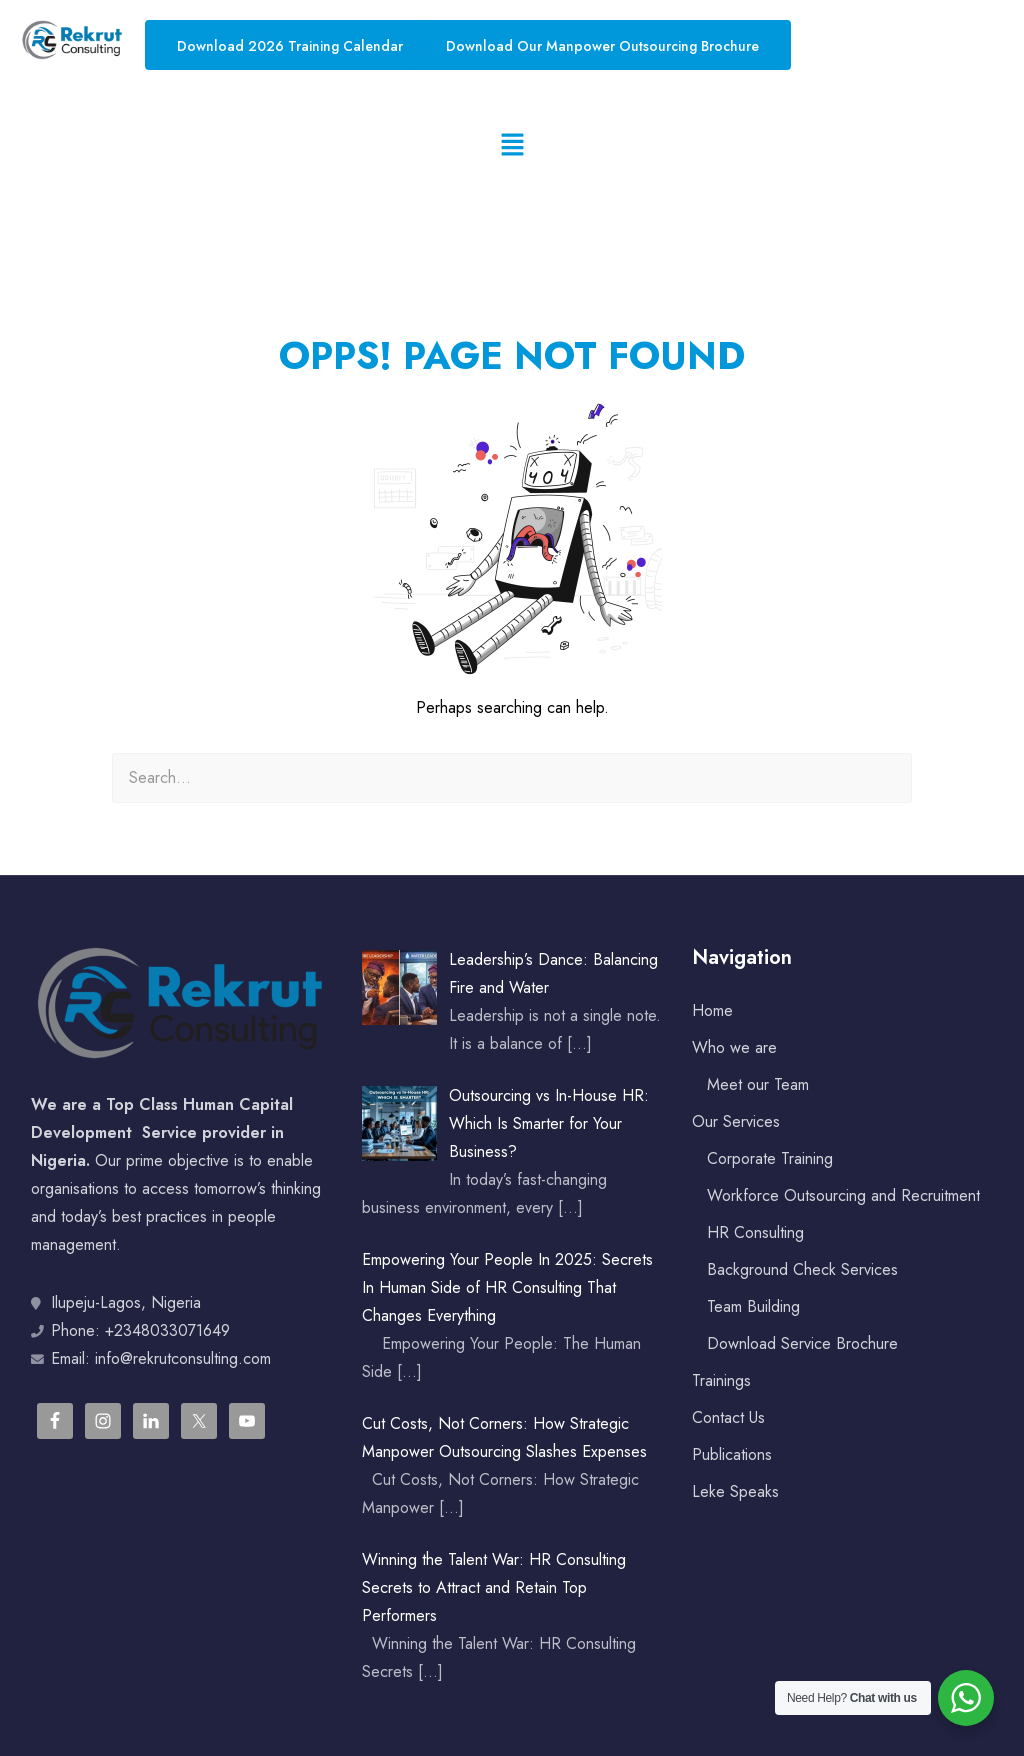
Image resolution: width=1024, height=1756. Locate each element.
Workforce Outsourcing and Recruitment (843, 1195)
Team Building (753, 1306)
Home (712, 1010)
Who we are (734, 1047)
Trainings (721, 1380)
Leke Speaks (735, 1491)
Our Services (736, 1121)
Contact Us (728, 1417)
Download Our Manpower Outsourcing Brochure (602, 46)
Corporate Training (770, 1158)
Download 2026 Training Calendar (290, 46)
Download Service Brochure (802, 1343)
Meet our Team (758, 1084)
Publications (732, 1454)
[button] (512, 145)
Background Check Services (802, 1269)
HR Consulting (755, 1232)
